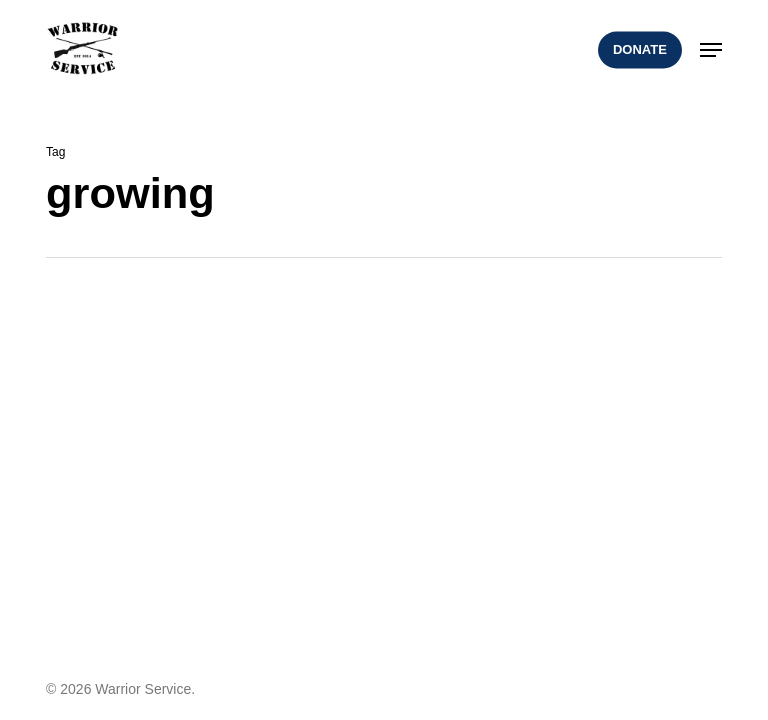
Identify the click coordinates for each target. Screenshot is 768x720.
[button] (711, 50)
